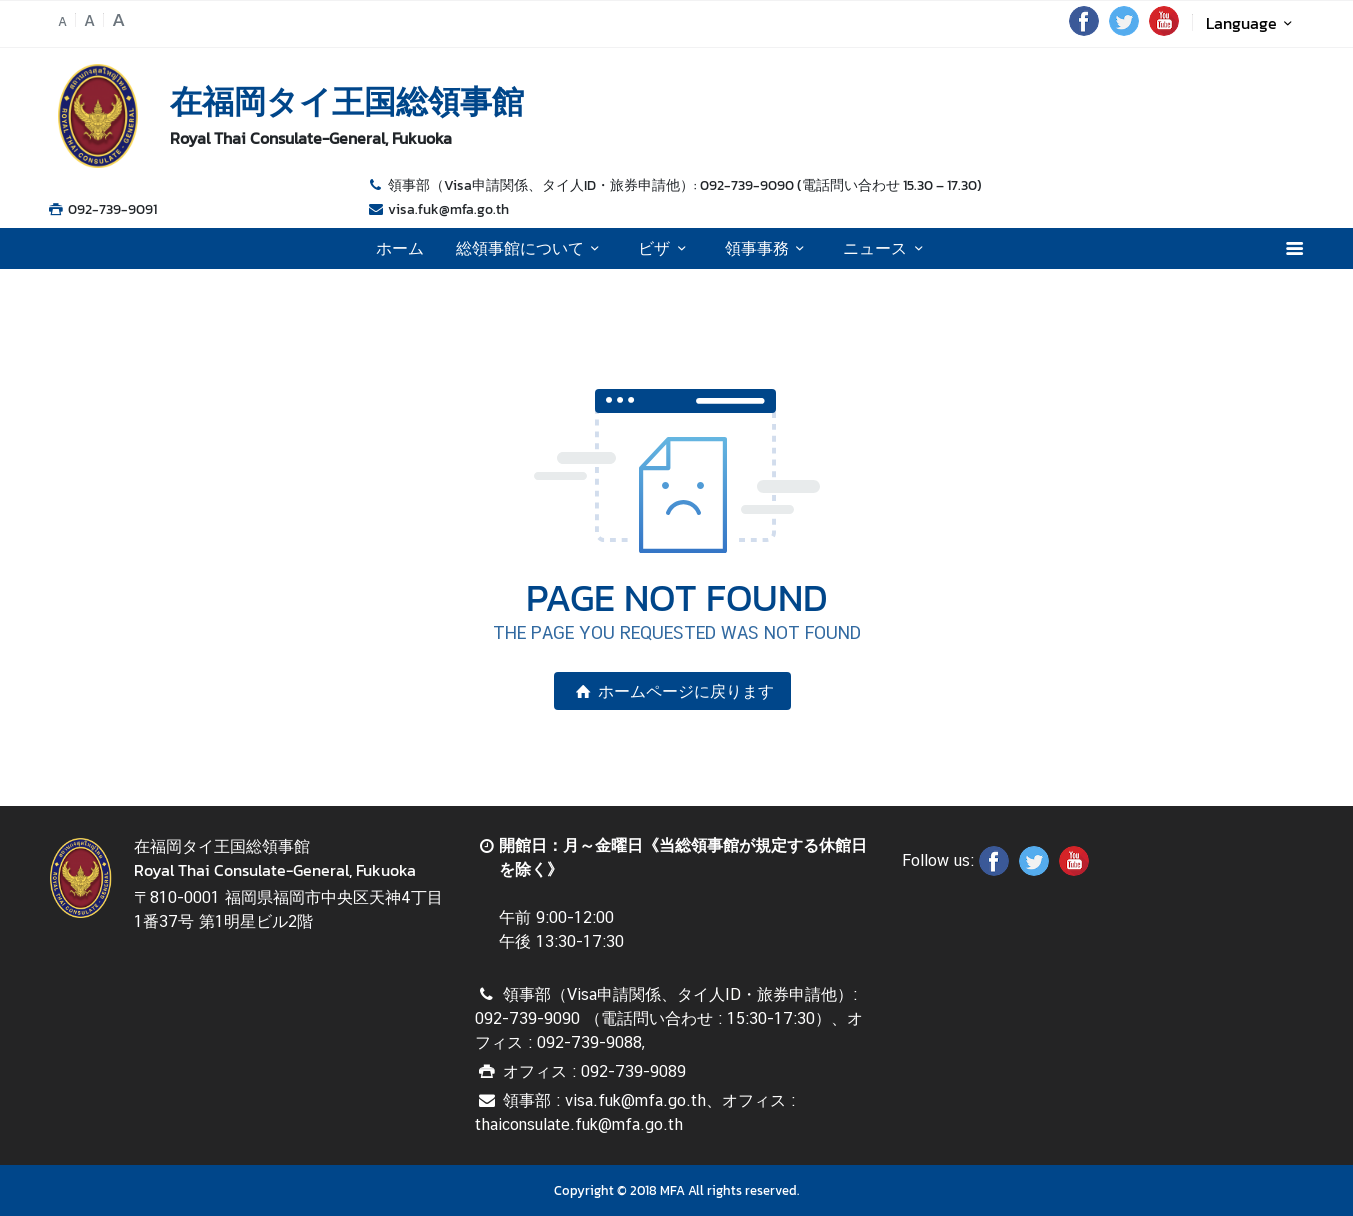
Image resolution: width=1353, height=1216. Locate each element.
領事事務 (768, 248)
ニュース (886, 248)
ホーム (400, 248)
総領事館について (531, 248)
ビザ (665, 248)
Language (1252, 23)
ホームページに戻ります (672, 691)
